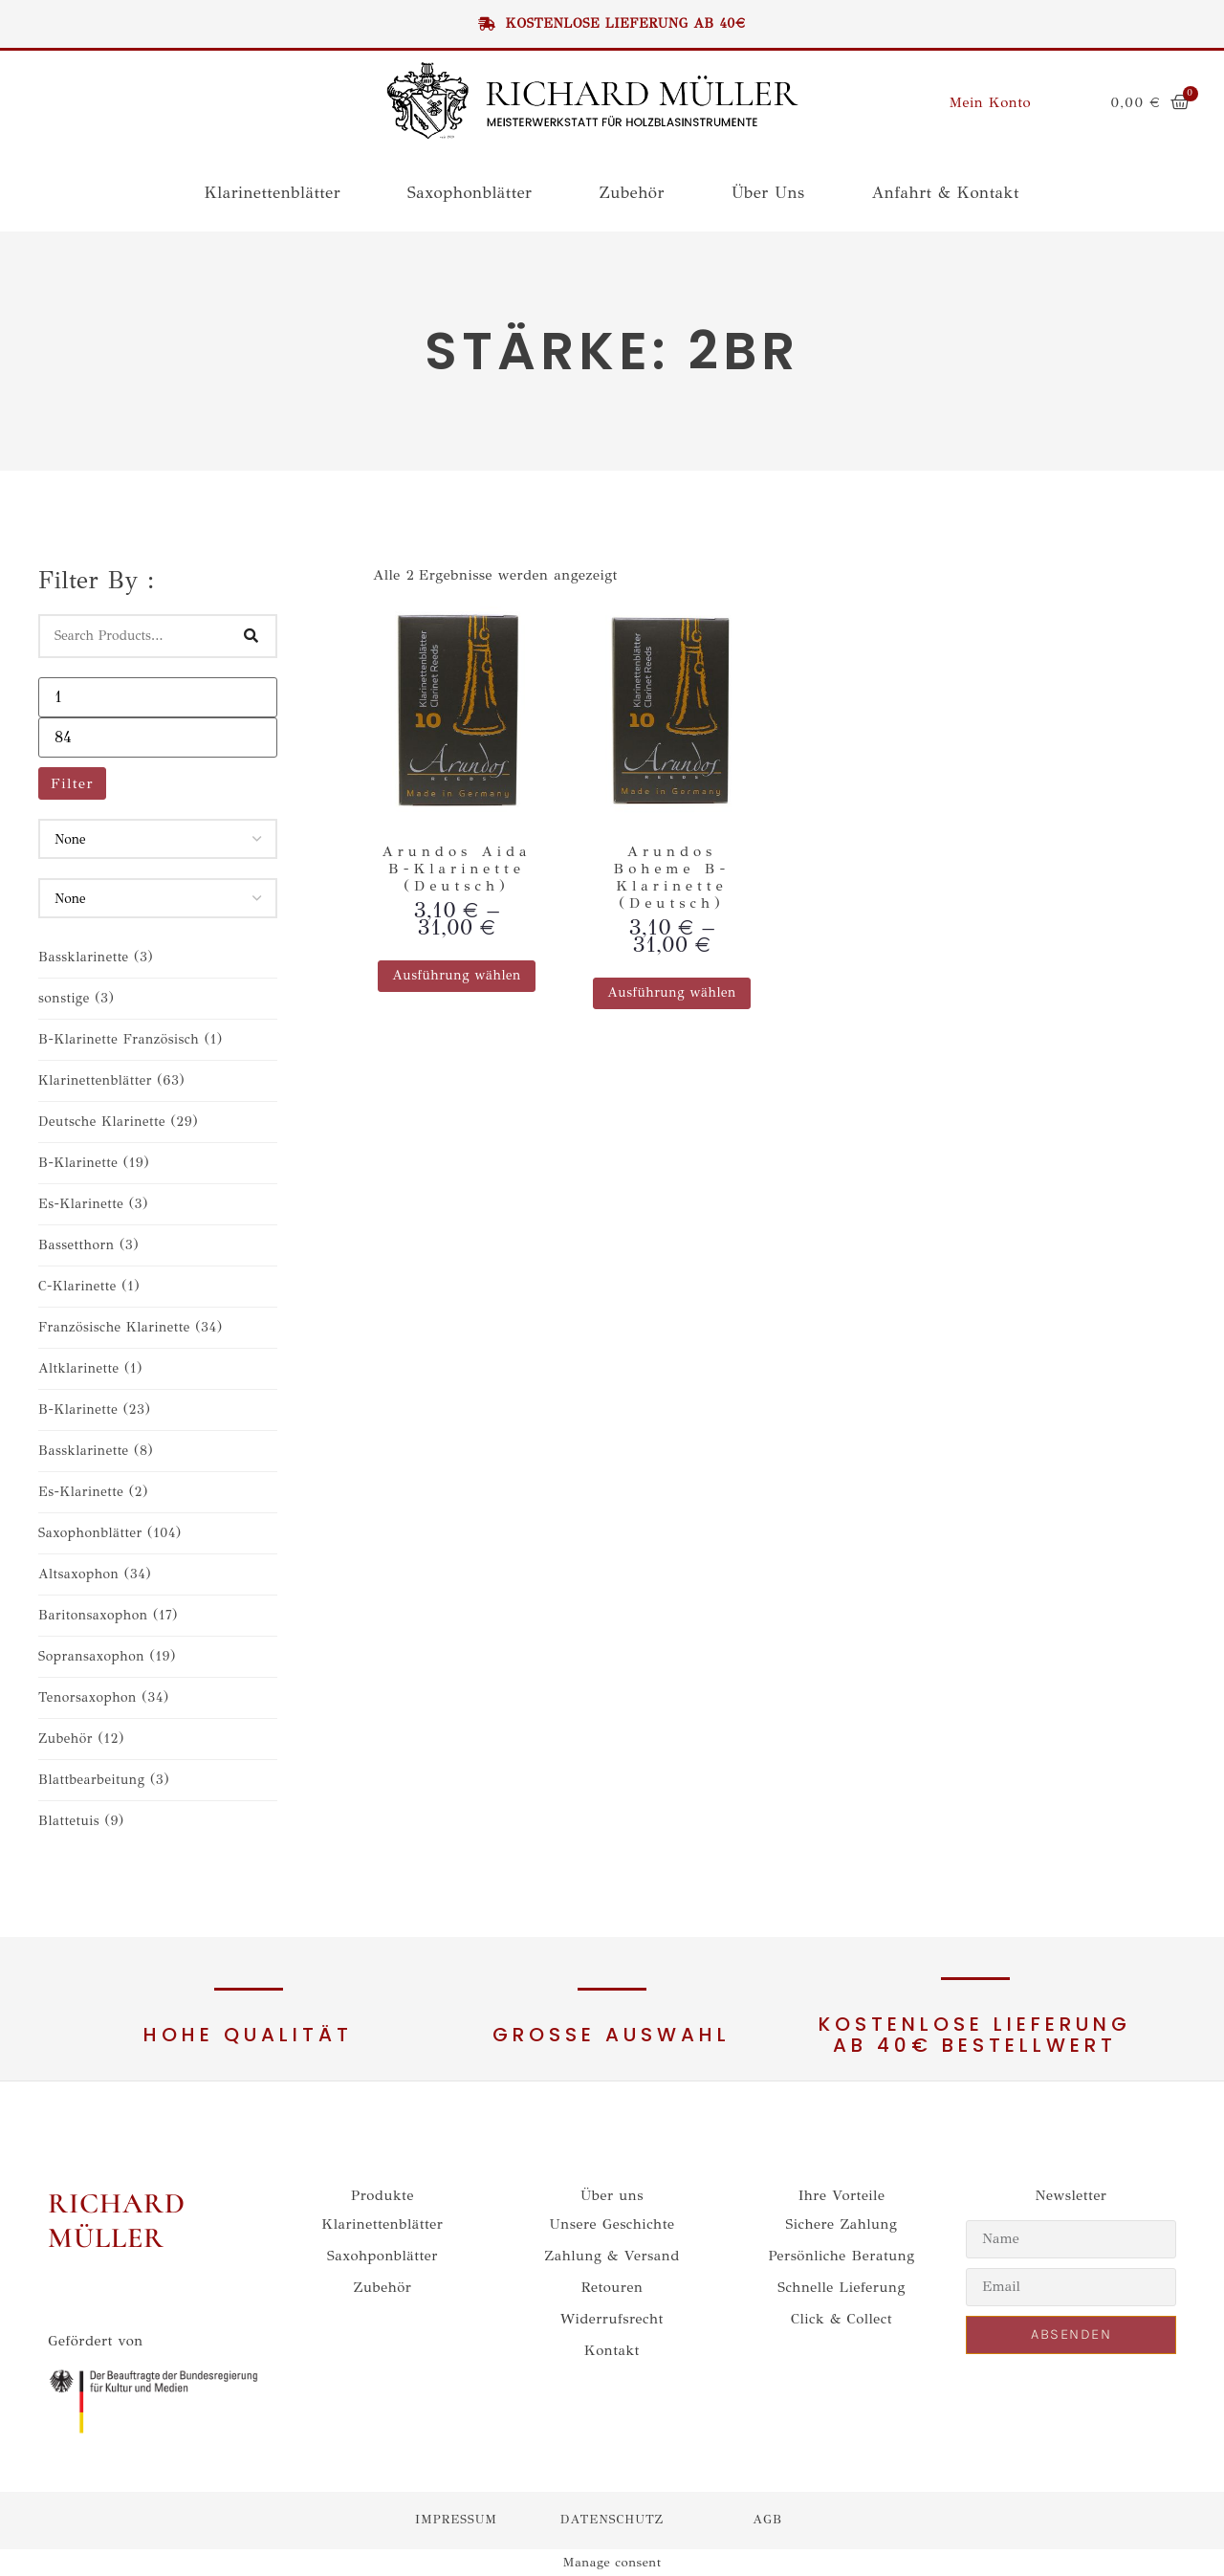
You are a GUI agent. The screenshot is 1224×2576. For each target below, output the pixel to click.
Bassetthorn (88, 1245)
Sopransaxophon (107, 1656)
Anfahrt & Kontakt (945, 193)
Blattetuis (81, 1821)
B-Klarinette (93, 1163)
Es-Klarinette (93, 1204)
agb (767, 2519)
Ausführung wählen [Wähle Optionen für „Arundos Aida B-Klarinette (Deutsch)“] (456, 975)
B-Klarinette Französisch (130, 1039)
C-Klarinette (89, 1286)
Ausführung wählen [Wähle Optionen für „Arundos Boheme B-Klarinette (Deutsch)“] (671, 992)
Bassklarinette (95, 957)
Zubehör (631, 193)
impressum (456, 2519)
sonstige (76, 998)
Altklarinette (90, 1368)
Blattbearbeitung (103, 1780)
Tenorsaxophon (103, 1697)
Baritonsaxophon (108, 1615)
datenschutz (612, 2519)
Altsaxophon (94, 1574)
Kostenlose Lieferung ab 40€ (611, 23)
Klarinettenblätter (272, 193)
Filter (72, 783)
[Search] (251, 636)
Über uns (768, 193)
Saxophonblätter (469, 193)
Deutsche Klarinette (118, 1121)
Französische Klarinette (130, 1327)
